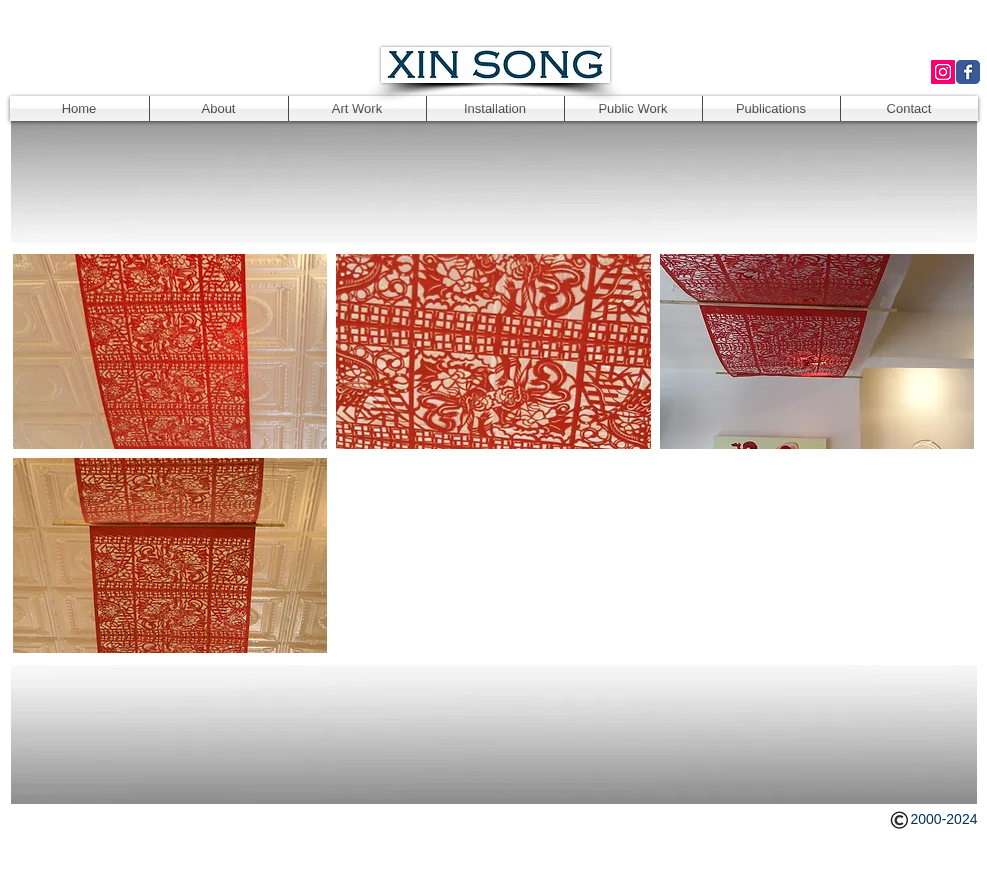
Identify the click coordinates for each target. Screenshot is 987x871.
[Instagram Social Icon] (943, 72)
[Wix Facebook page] (968, 72)
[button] (170, 351)
